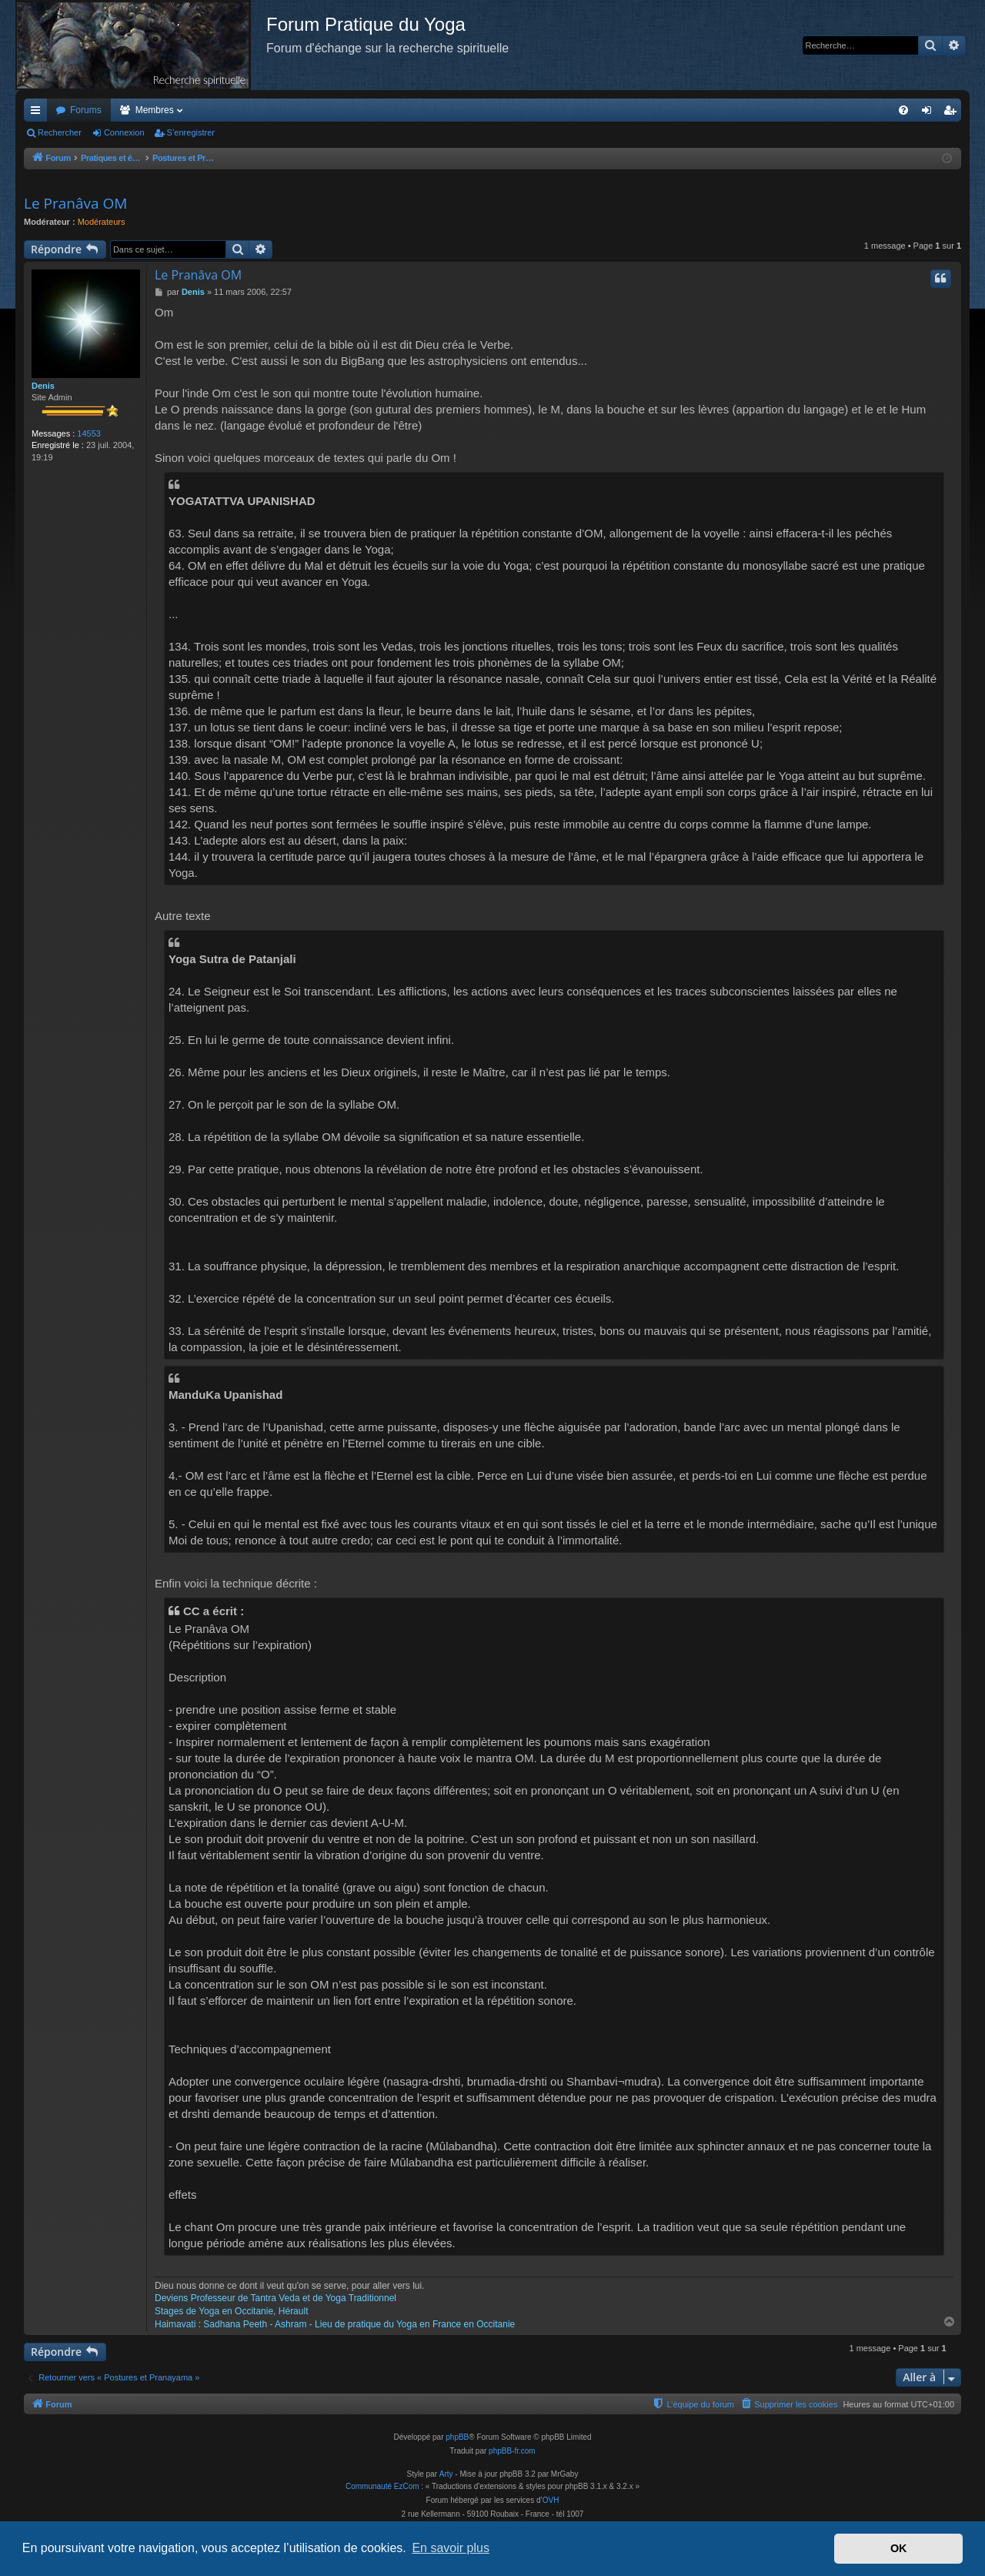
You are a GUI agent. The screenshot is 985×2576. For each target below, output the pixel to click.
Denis (43, 385)
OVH (551, 2500)
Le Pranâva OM (75, 203)
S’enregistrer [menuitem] (953, 113)
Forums (86, 110)
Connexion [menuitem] (930, 113)
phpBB (457, 2437)
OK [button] (898, 2548)
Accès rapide (38, 113)
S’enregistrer (191, 132)
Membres (154, 110)
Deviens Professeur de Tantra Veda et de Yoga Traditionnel (275, 2298)
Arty (446, 2474)
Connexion (124, 132)
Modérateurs (101, 221)
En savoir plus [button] (450, 2547)
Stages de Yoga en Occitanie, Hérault (231, 2311)
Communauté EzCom (382, 2486)
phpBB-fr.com (512, 2451)
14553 (89, 433)
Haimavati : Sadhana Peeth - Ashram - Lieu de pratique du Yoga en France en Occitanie (335, 2324)
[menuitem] (903, 110)
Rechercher (60, 132)
